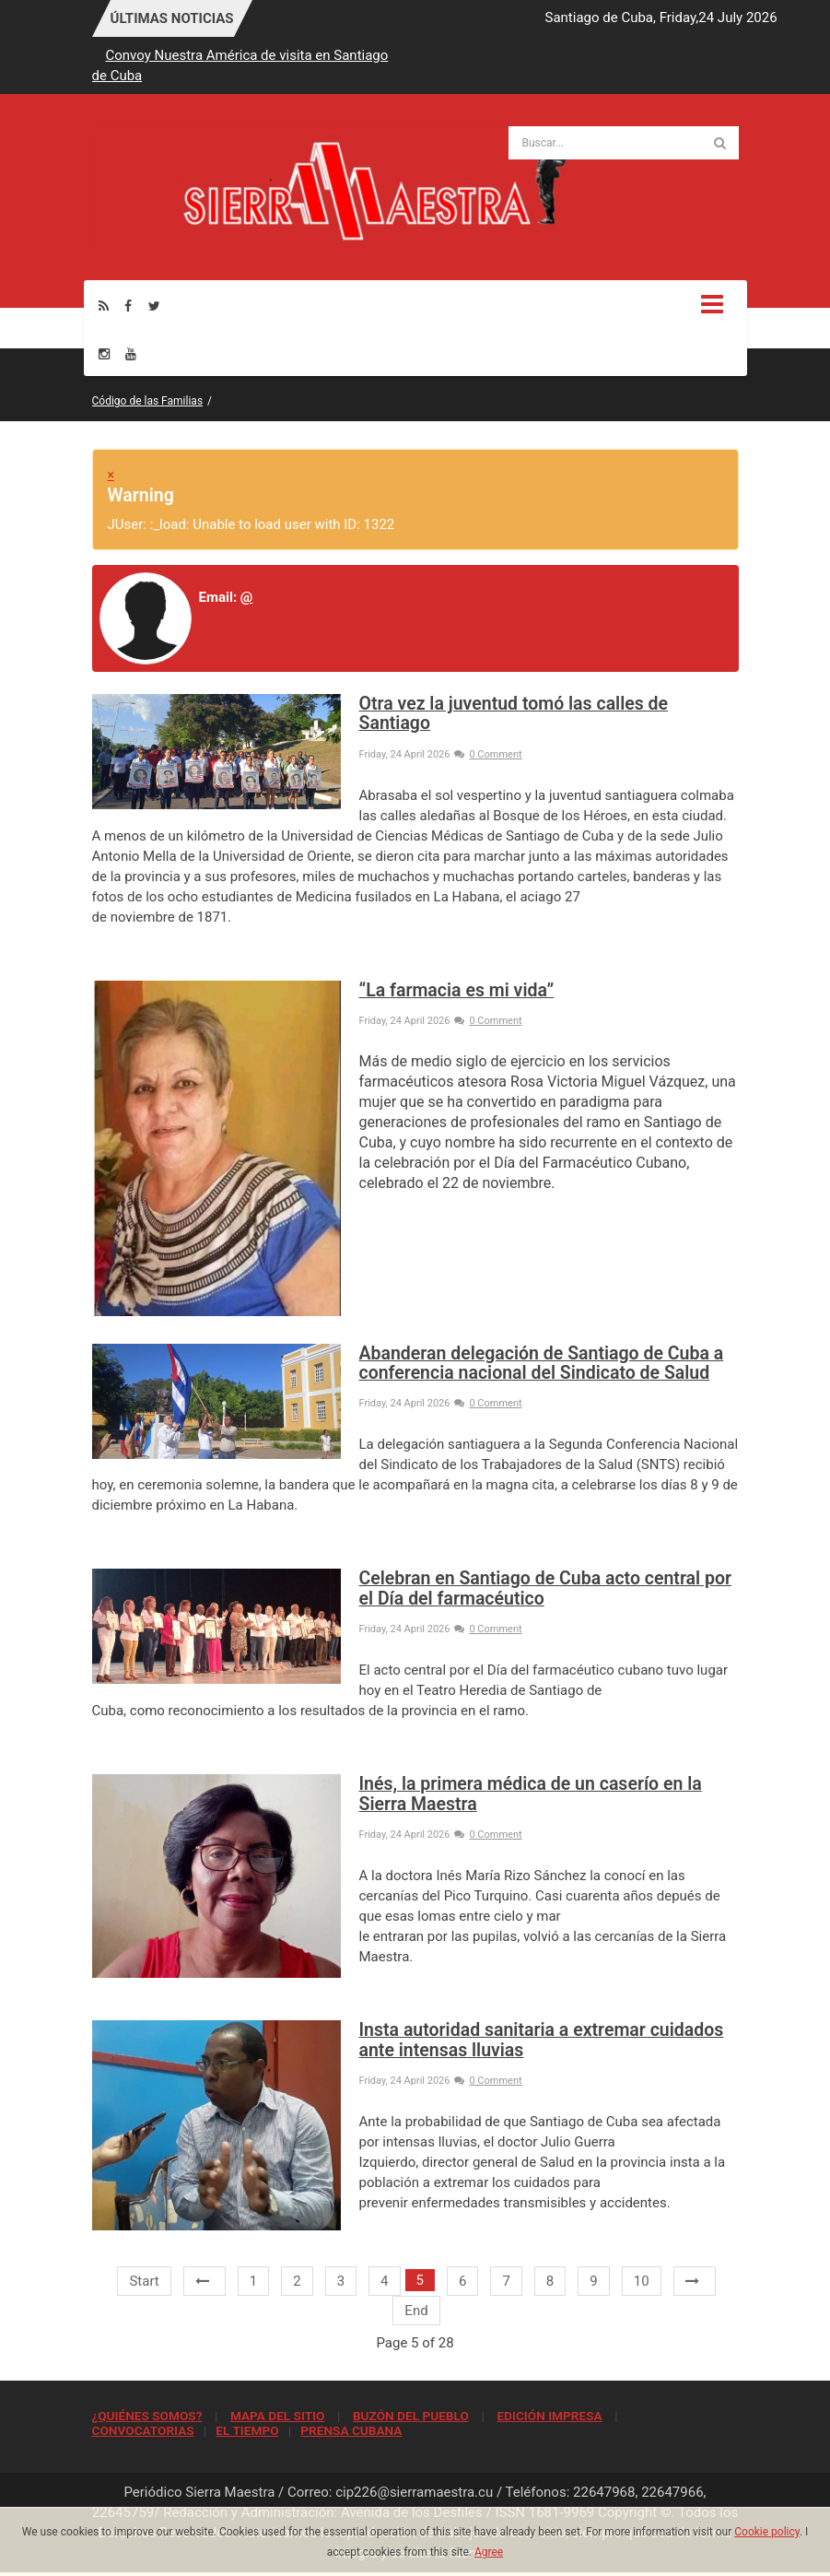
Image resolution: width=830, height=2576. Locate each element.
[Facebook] (128, 305)
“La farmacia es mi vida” (457, 990)
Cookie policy (767, 2531)
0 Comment (487, 754)
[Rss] (104, 305)
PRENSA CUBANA (351, 2430)
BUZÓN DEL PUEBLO (411, 2415)
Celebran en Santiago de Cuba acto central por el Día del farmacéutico (545, 1588)
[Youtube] (130, 353)
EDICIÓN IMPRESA (549, 2415)
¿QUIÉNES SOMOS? (147, 2415)
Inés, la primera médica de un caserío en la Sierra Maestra (530, 1793)
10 (641, 2281)
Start (143, 2281)
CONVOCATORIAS (143, 2430)
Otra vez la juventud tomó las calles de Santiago (514, 713)
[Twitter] (154, 305)
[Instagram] (104, 353)
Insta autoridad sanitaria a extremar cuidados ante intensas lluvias (541, 2039)
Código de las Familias (148, 400)
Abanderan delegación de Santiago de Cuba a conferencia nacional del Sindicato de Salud (541, 1363)
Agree (488, 2552)
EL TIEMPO (247, 2430)
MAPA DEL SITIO (277, 2415)
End (415, 2310)
